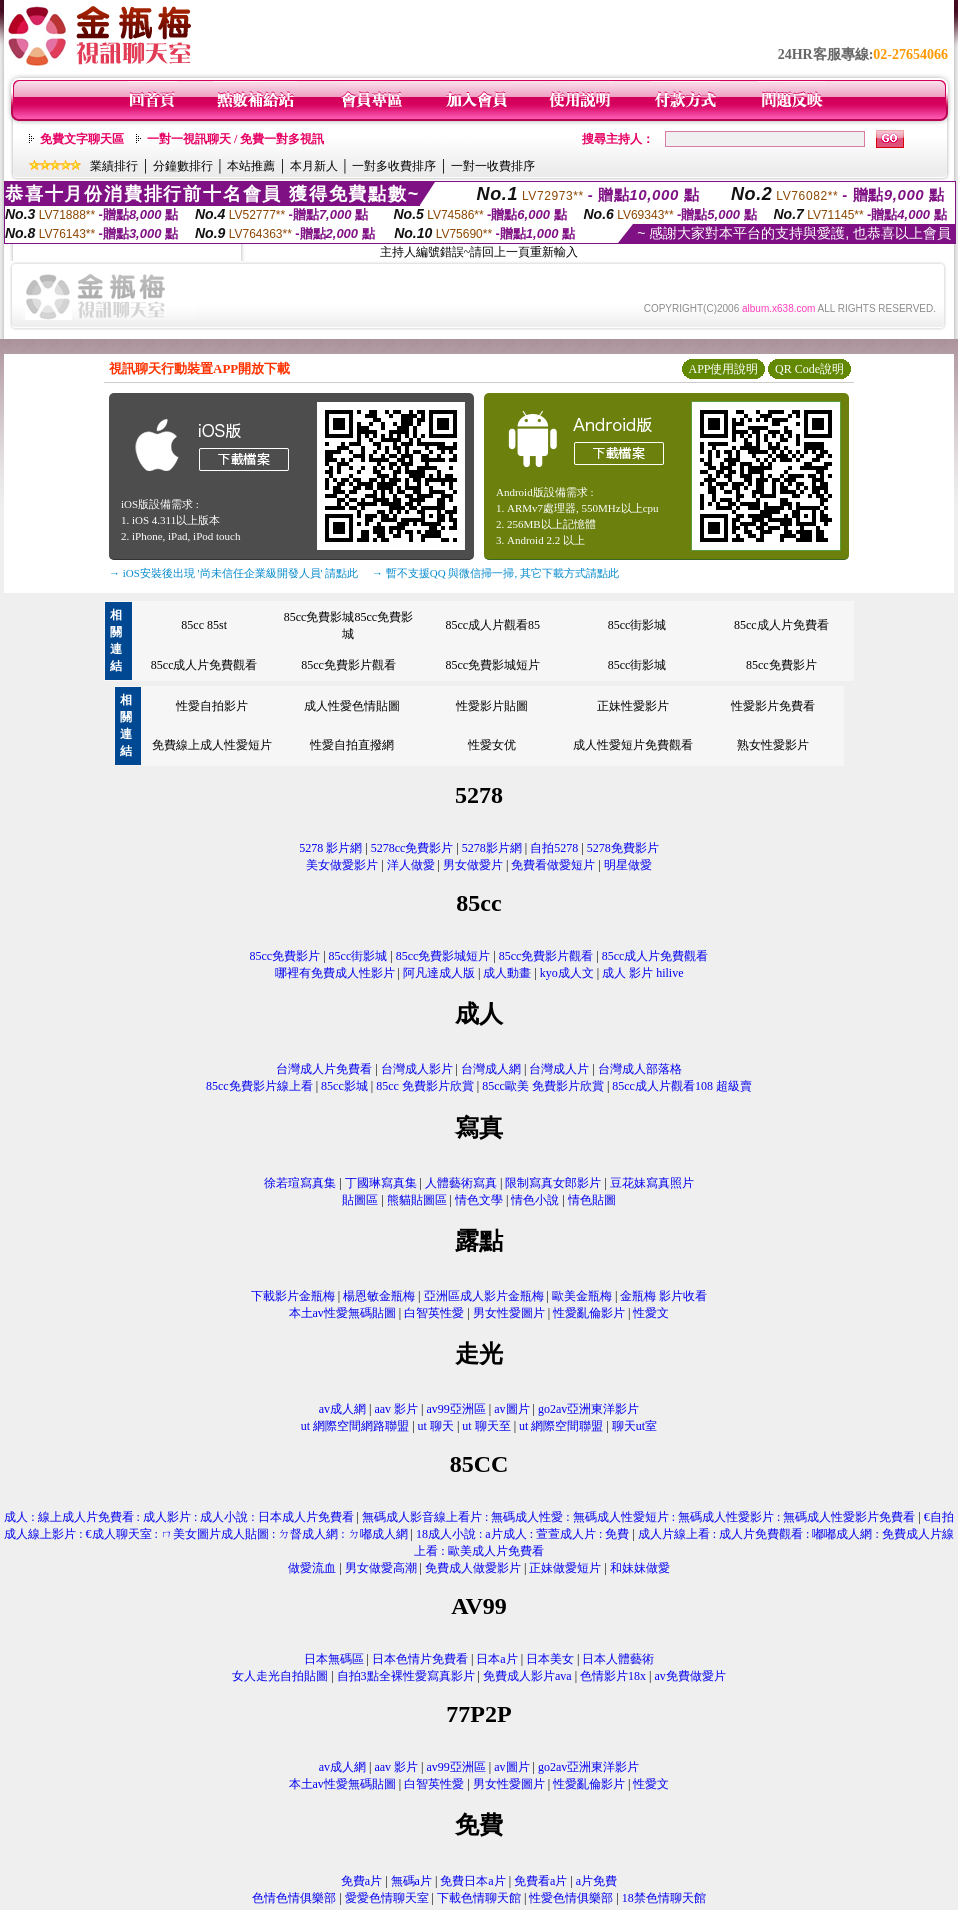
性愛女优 (492, 745)
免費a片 (361, 1881)
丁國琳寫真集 (381, 1183)
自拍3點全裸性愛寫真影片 (406, 1676)
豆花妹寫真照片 (652, 1183)
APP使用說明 (723, 369)
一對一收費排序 (493, 166)
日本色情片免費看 (420, 1659)
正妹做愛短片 (565, 1568)
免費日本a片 (472, 1881)
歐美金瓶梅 (582, 1296)
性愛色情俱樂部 (571, 1898)
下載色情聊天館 (479, 1898)
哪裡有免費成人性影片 (335, 973)
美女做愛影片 (342, 865)
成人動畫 (507, 973)
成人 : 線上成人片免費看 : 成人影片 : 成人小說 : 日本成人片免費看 (178, 1517)
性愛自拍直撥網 (352, 745)
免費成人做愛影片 (473, 1568)
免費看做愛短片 (553, 865)
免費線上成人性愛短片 (212, 745)
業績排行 (114, 166)
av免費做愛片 (689, 1676)
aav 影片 (396, 1409)
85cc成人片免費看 (781, 625)
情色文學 (479, 1200)
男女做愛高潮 (381, 1568)
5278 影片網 (330, 848)
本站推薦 (251, 166)
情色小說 (535, 1200)
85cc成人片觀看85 (492, 625)
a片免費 (596, 1881)
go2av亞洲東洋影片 (588, 1409)
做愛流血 (312, 1568)
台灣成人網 (491, 1069)
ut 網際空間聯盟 (561, 1426)
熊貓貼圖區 (417, 1200)
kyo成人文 (567, 973)
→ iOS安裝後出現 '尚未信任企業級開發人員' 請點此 (233, 573)
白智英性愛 (434, 1313)
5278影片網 (492, 848)
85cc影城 (344, 1086)
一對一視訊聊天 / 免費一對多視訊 (235, 139)
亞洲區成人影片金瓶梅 (484, 1296)
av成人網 (342, 1409)
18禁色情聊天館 (664, 1898)
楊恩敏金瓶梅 (379, 1296)
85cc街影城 (637, 625)
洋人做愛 (411, 865)
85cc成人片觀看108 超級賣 (682, 1086)
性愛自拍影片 (212, 706)
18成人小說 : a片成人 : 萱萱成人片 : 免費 (522, 1534)
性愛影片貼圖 (492, 706)
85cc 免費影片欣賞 (425, 1086)
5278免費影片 (623, 848)
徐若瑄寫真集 (300, 1183)
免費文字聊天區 (82, 139)
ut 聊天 (436, 1426)
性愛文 (651, 1313)
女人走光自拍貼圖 (280, 1676)
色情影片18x (613, 1676)
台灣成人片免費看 (324, 1069)
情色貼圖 (592, 1200)
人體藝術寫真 (461, 1183)
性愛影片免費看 (773, 706)
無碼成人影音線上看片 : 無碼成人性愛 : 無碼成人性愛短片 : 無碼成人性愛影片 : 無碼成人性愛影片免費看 (638, 1517)
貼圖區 (360, 1200)
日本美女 (550, 1659)
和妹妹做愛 (640, 1568)
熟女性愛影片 (773, 745)
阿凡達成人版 (439, 973)
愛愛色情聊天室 (387, 1898)
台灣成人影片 (417, 1069)
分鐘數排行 (183, 166)
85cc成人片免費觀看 (204, 665)
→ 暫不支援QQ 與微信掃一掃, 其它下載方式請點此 (495, 573)
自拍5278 (554, 848)
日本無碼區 (334, 1659)
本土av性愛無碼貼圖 (342, 1313)
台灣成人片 (559, 1069)
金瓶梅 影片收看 (663, 1296)
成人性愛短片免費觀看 (633, 745)
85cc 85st (204, 625)
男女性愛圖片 (509, 1313)
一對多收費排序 (394, 166)
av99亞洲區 (456, 1409)
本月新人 (314, 166)
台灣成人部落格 (640, 1069)
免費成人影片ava (527, 1676)
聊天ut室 (634, 1426)
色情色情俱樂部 (294, 1898)
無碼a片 (411, 1881)
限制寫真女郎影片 (553, 1183)
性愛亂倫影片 (589, 1313)
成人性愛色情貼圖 (352, 706)
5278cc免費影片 (412, 848)
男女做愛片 (473, 865)
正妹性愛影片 (633, 706)
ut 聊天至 (486, 1426)
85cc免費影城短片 (492, 665)
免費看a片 (540, 1881)
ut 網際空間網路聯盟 (355, 1426)
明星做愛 (628, 865)
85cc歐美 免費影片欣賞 (543, 1086)
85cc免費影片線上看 (259, 1086)
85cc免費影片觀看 (348, 665)
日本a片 (496, 1659)
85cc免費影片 (781, 665)
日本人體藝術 (618, 1659)
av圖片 (511, 1409)
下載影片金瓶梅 (293, 1296)
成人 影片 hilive (642, 973)
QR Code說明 (809, 369)
